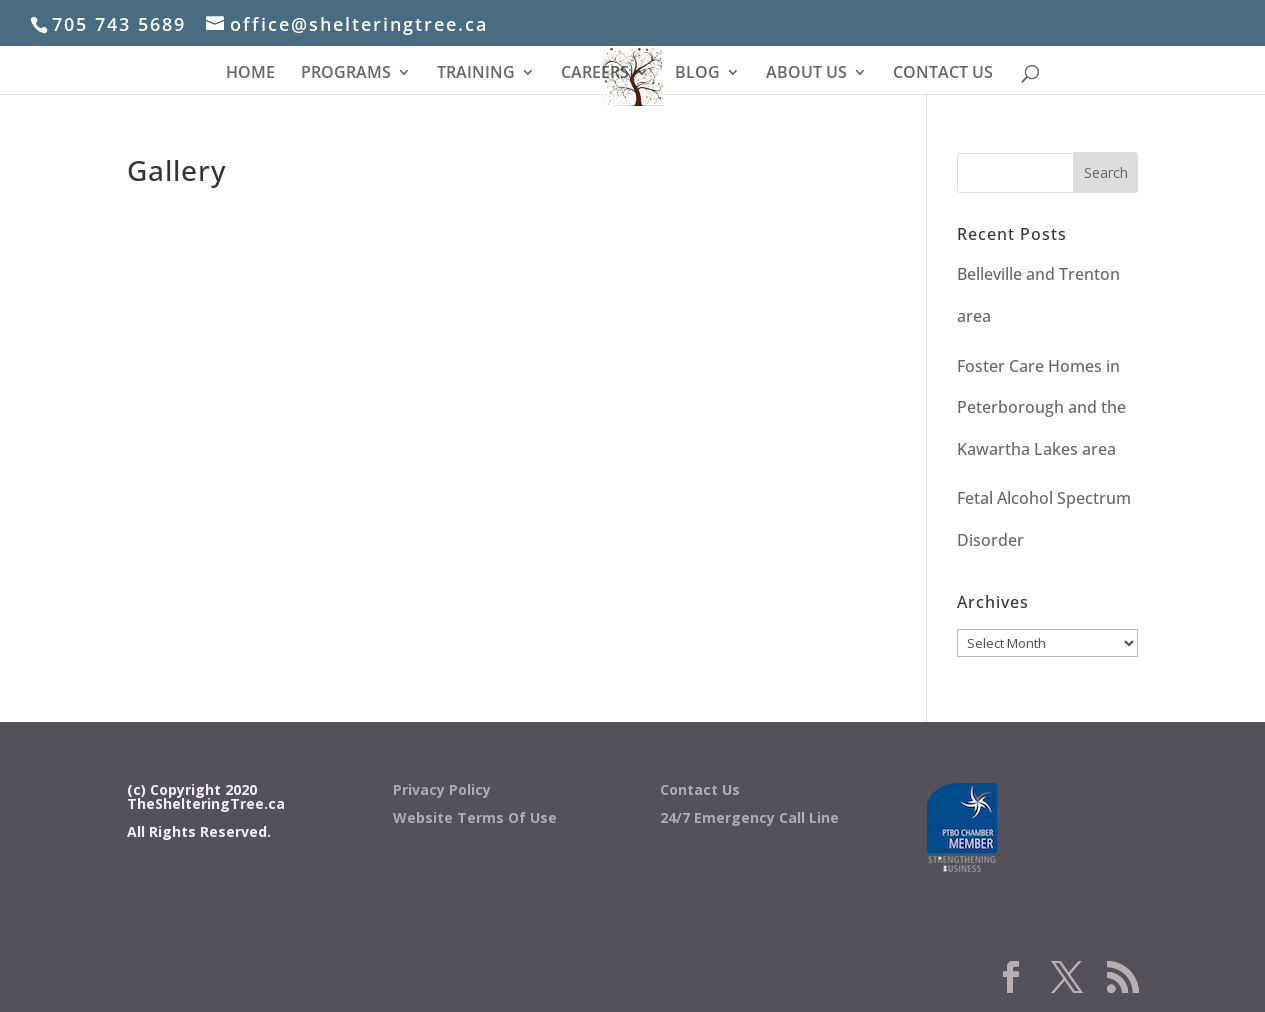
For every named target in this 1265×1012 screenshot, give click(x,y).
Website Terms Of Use (475, 817)
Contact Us (700, 789)
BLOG (697, 74)
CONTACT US (943, 74)
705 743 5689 (119, 24)
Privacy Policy (442, 789)
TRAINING (476, 74)
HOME (250, 74)
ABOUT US (806, 74)
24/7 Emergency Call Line (749, 817)
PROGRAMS (346, 74)
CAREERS (595, 74)
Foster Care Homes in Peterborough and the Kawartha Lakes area (1041, 407)
